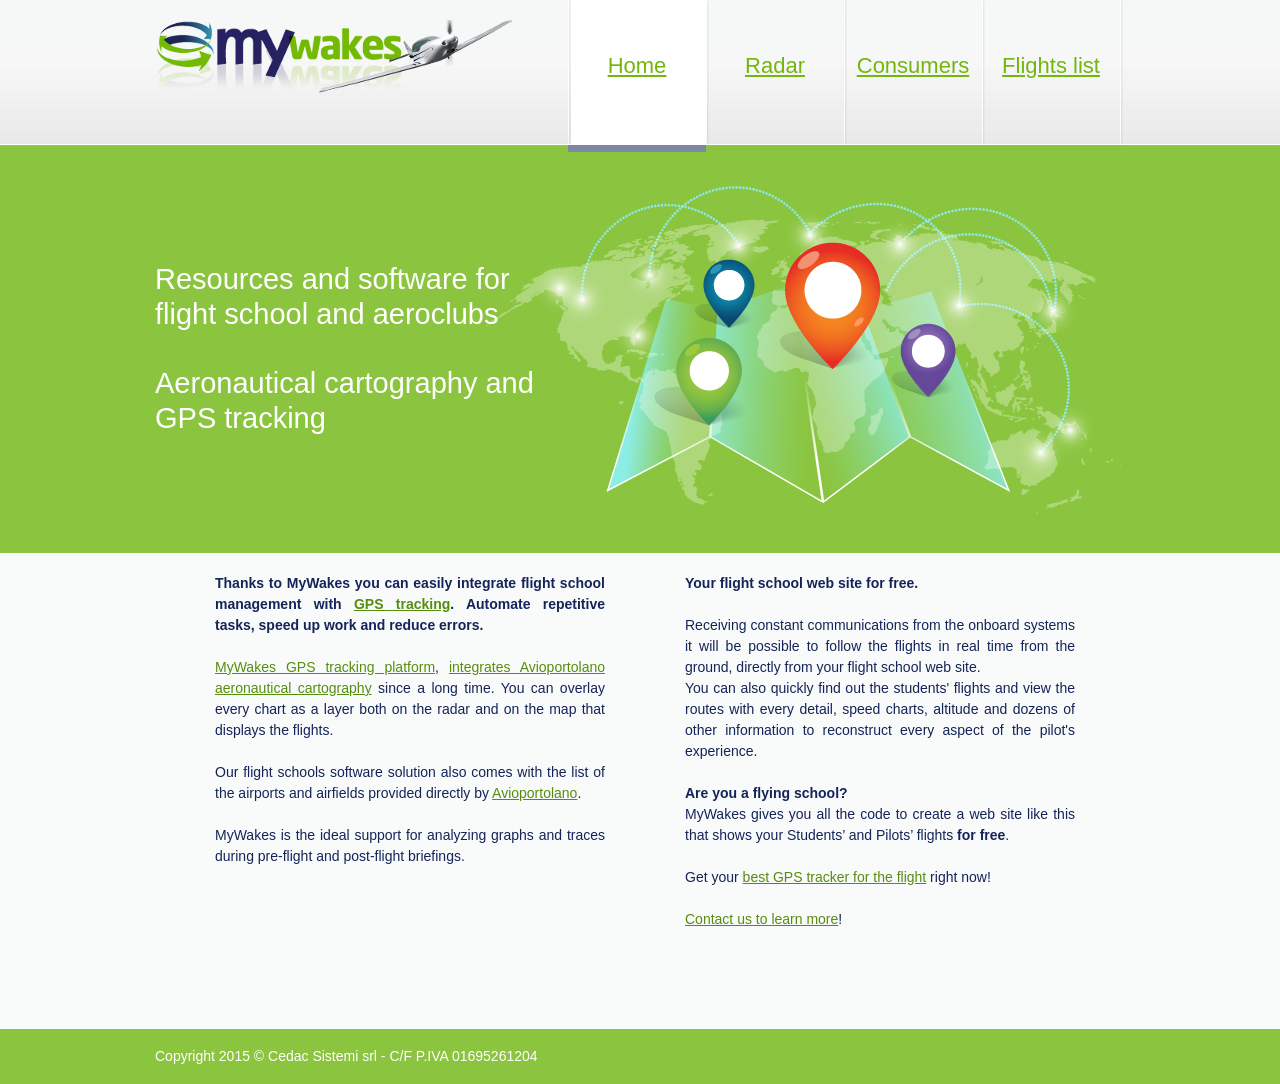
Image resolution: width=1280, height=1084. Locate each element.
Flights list (1051, 65)
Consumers (913, 65)
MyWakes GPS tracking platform (325, 667)
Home (637, 65)
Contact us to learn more (761, 919)
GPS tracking (402, 604)
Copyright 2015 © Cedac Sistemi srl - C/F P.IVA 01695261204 (346, 1056)
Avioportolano (534, 793)
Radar (775, 65)
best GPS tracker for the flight (835, 877)
